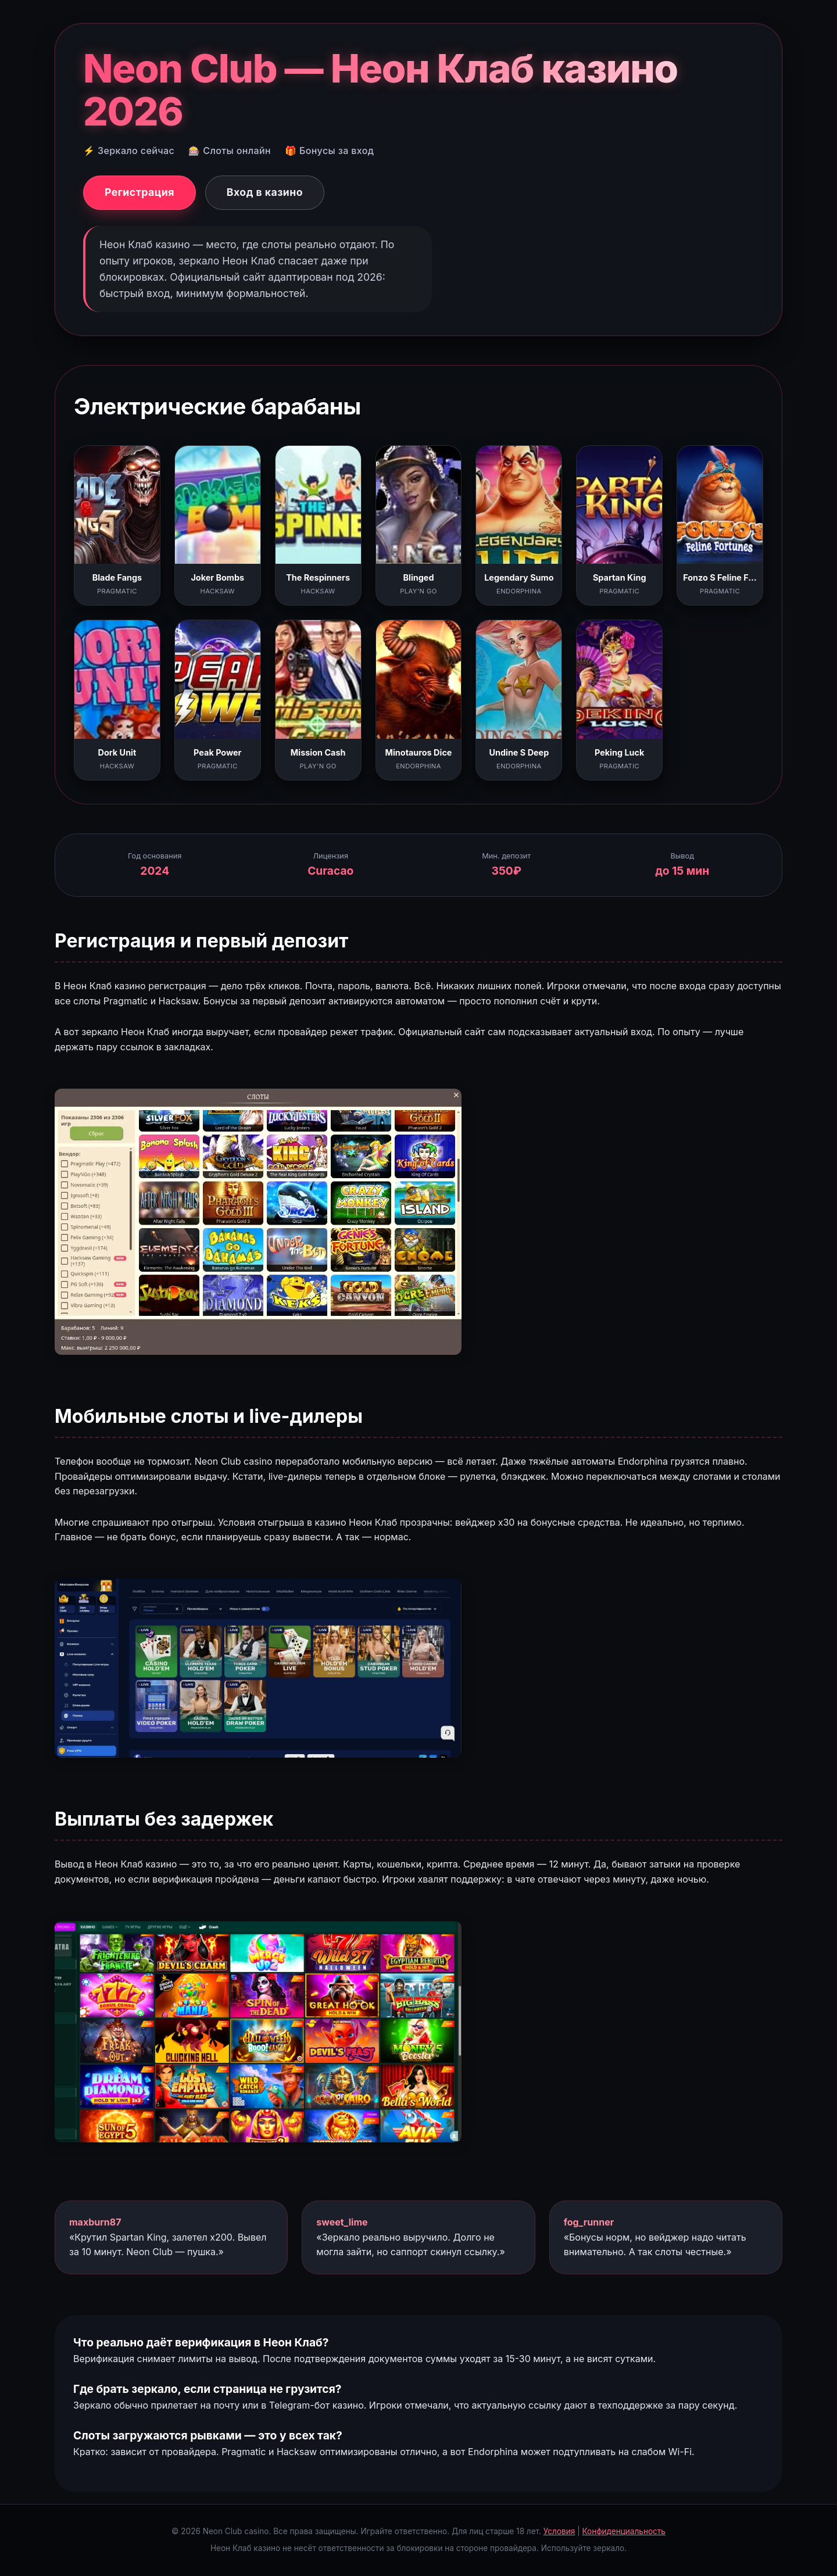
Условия (559, 2531)
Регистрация (139, 192)
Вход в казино (265, 192)
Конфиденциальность (624, 2531)
